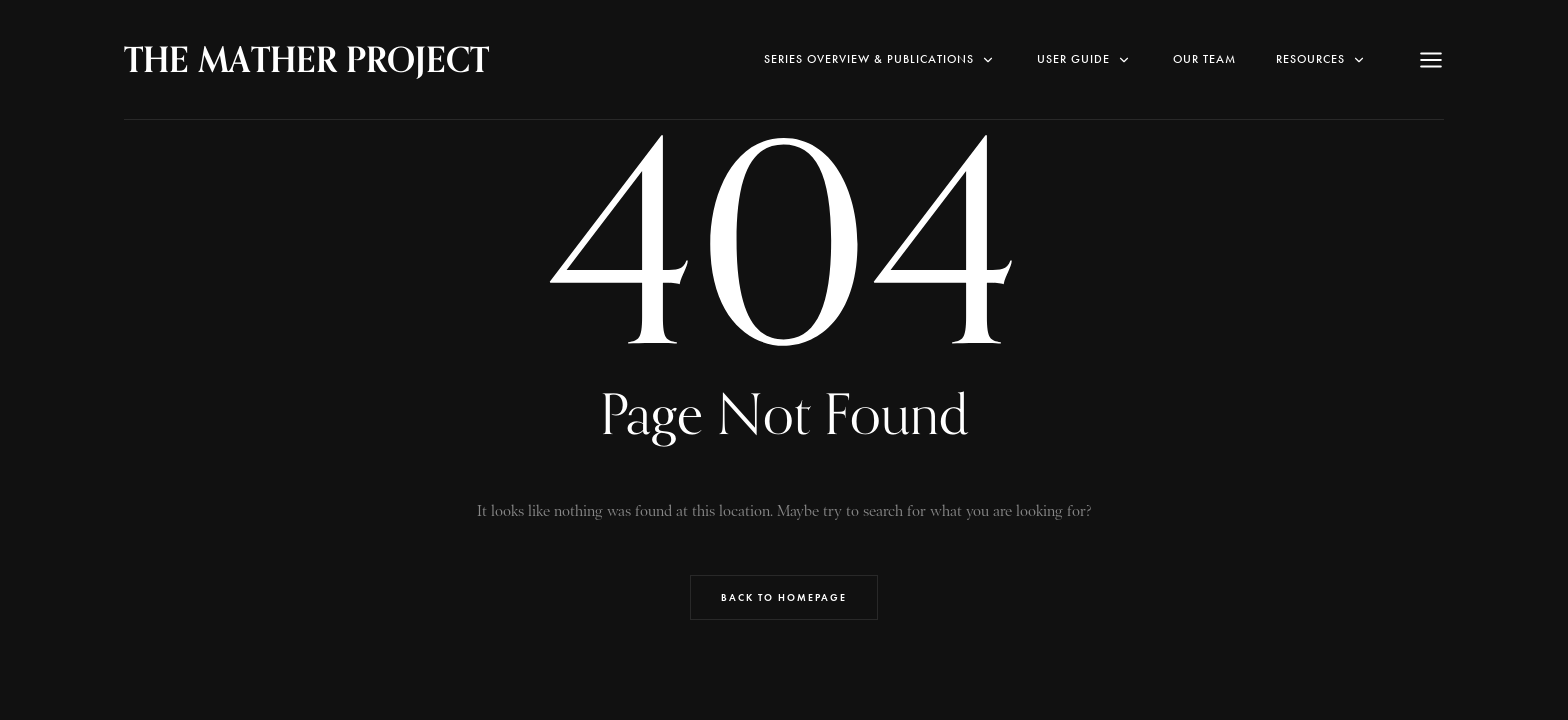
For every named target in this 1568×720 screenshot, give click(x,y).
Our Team (1204, 59)
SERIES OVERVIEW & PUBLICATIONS (880, 59)
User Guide (1085, 59)
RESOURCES (1322, 59)
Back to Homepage (784, 597)
